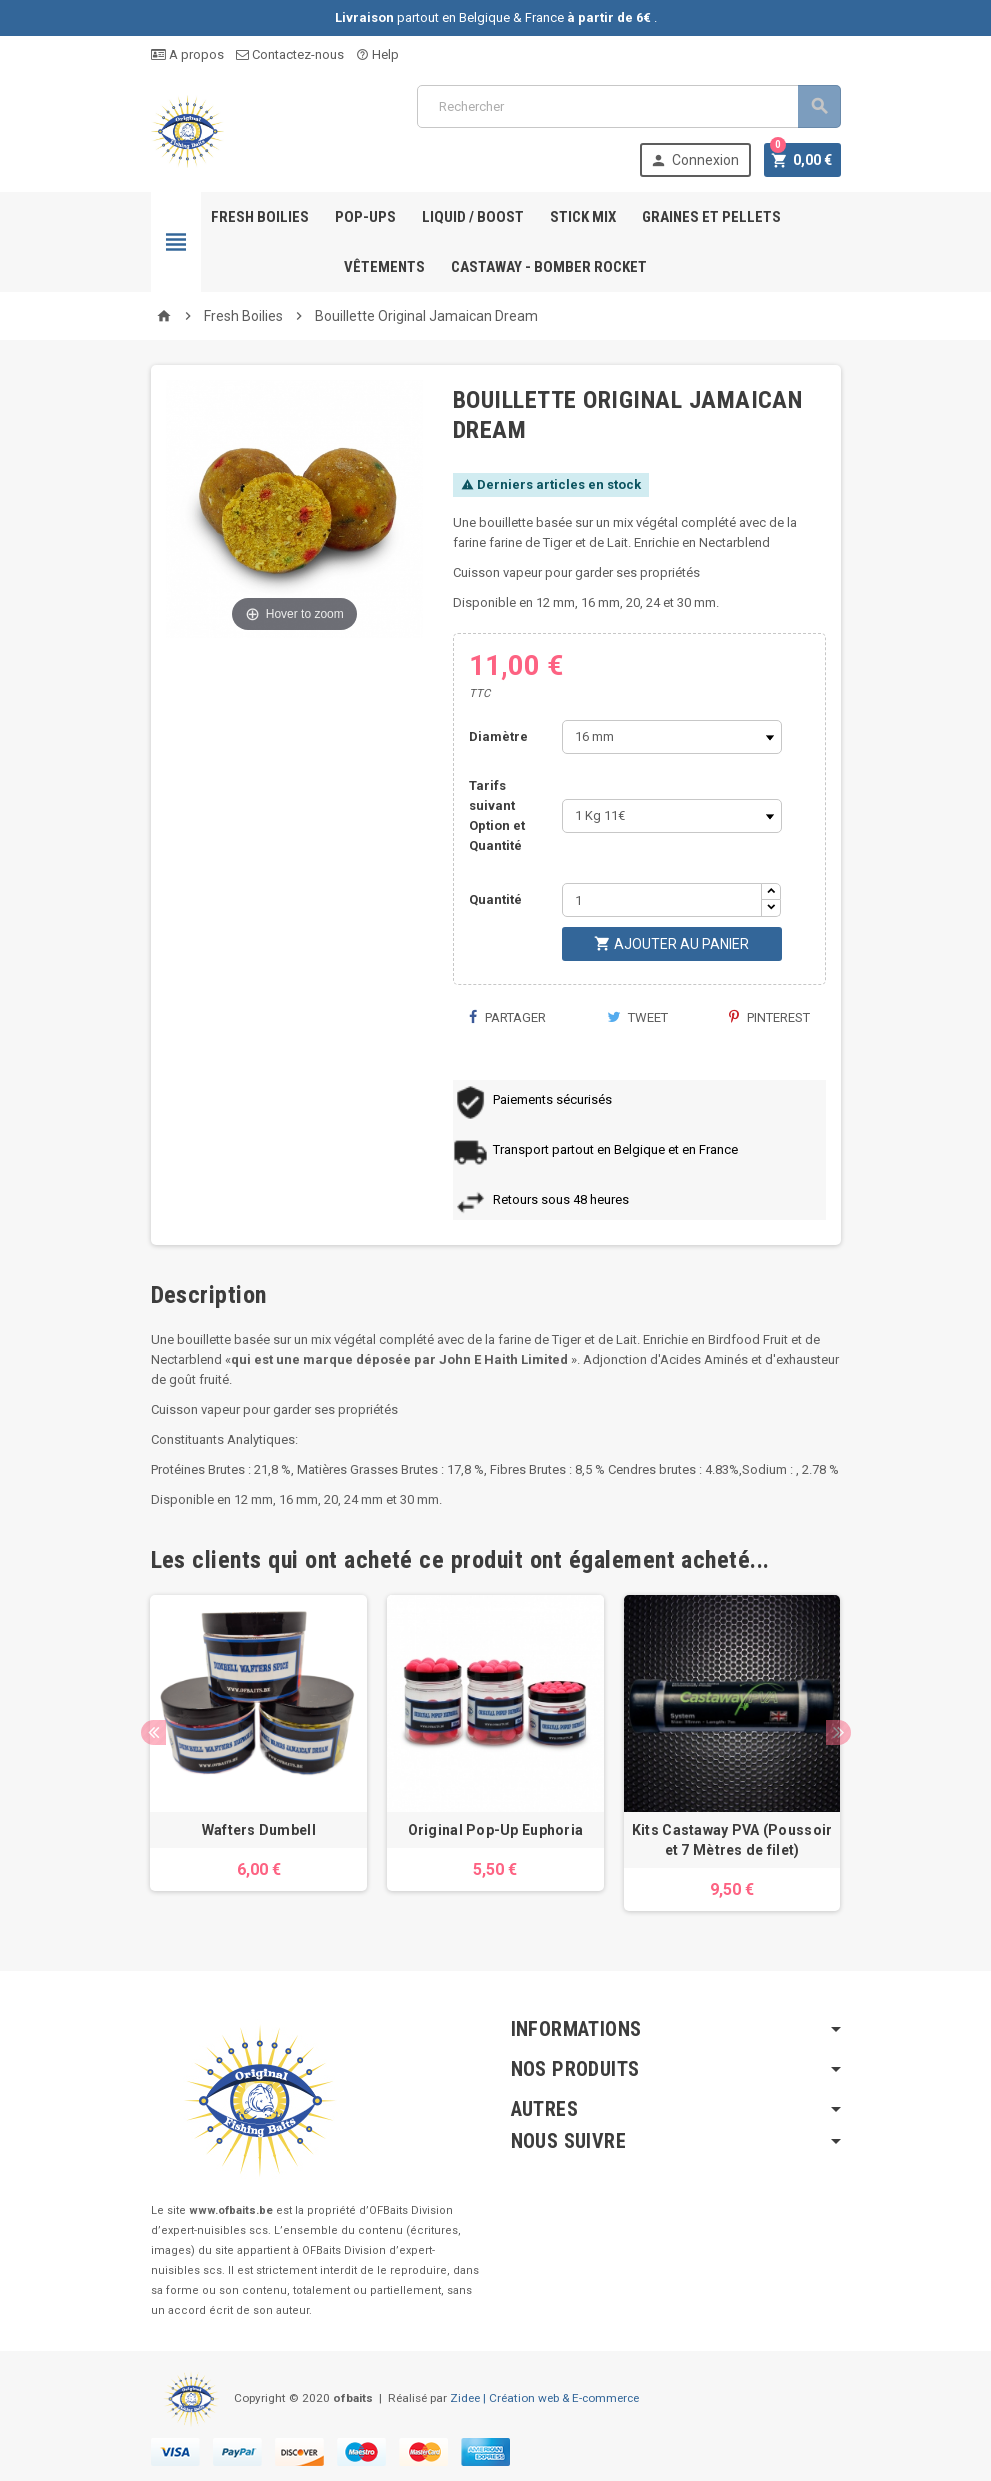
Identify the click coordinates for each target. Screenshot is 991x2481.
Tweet (637, 1017)
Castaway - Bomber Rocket (549, 267)
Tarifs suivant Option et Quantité (497, 815)
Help (377, 54)
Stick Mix (583, 217)
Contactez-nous (290, 54)
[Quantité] (662, 900)
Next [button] (838, 1732)
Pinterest (769, 1017)
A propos (187, 54)
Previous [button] (153, 1732)
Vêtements (384, 267)
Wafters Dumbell (259, 1830)
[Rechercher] (628, 106)
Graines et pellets (711, 217)
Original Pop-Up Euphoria (496, 1830)
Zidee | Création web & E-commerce (544, 2398)
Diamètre (498, 736)
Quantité (495, 899)
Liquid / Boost (473, 217)
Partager (507, 1017)
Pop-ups (365, 217)
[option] (258, 1753)
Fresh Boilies (260, 217)
